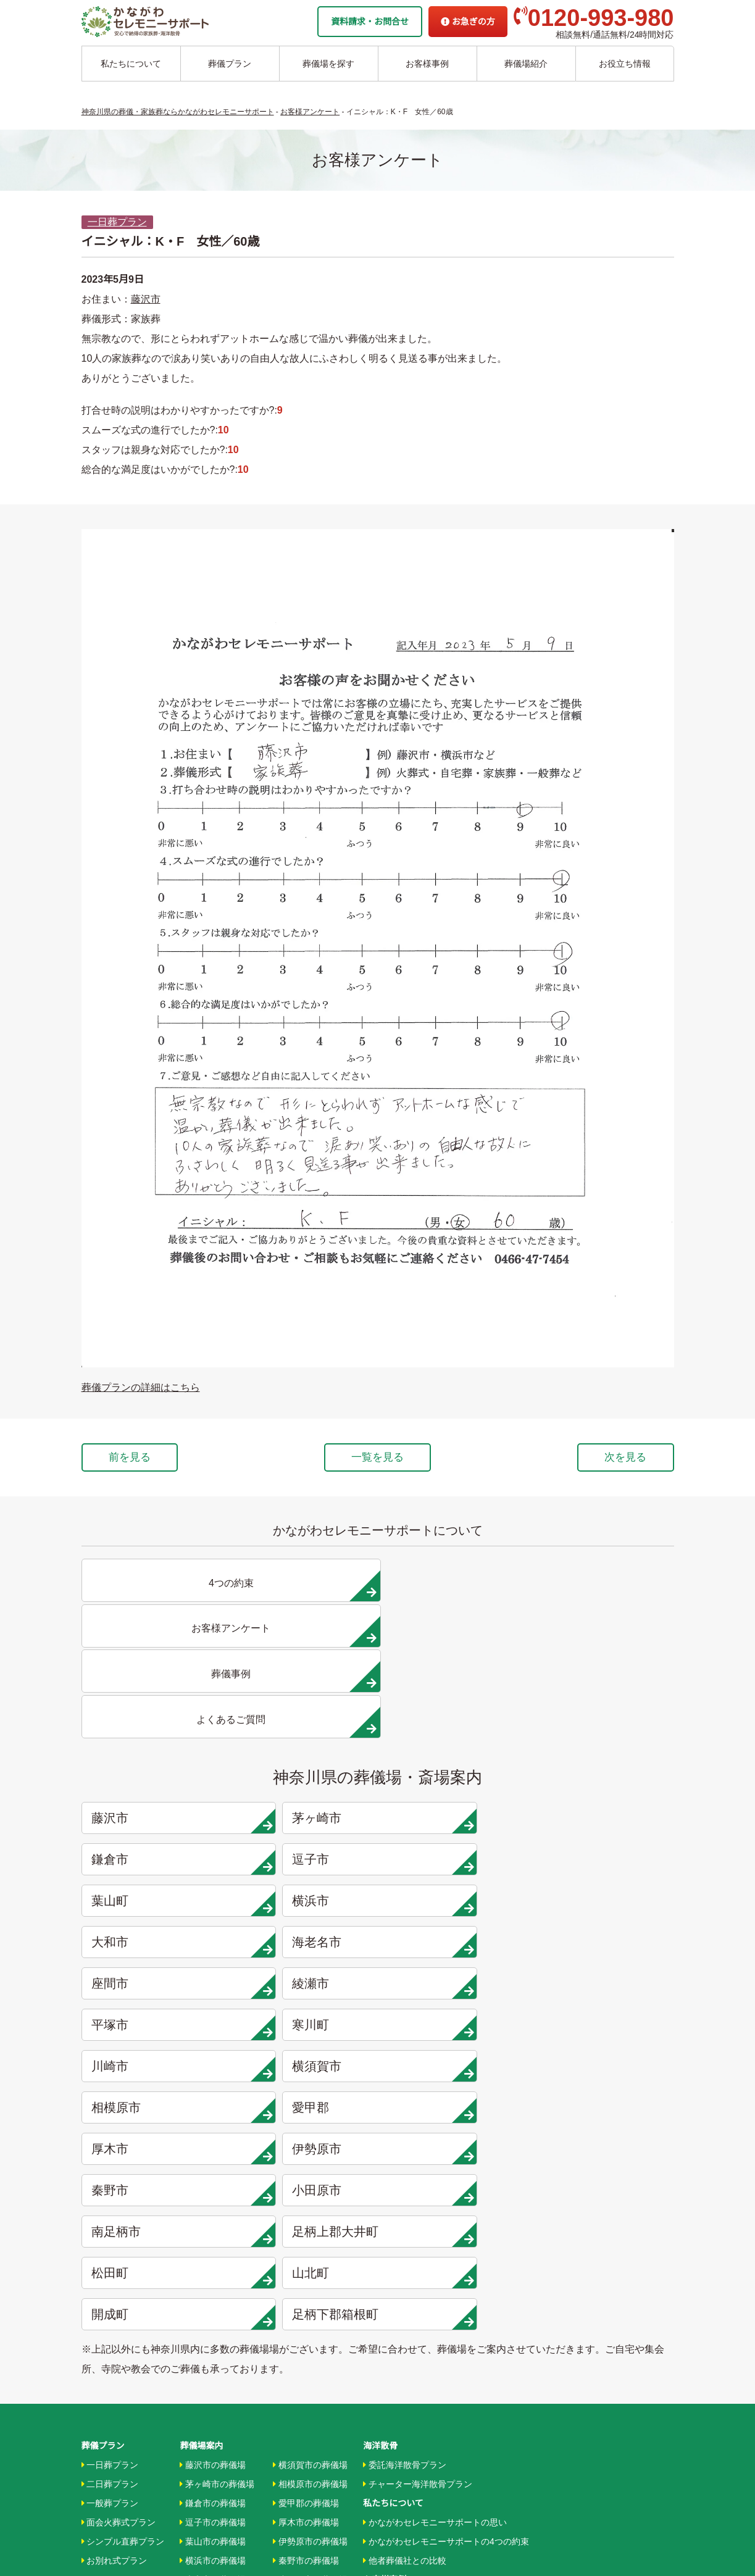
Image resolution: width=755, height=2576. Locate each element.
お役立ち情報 (625, 64)
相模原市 (456, 1812)
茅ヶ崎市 (306, 1688)
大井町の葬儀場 (306, 2234)
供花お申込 (384, 2477)
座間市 (156, 1770)
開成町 (156, 1936)
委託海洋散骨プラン (404, 2080)
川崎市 (156, 1812)
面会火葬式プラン (118, 2138)
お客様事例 (427, 64)
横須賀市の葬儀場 (310, 2080)
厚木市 (156, 1853)
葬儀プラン (229, 64)
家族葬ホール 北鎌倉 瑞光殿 (417, 2361)
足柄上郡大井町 (306, 1894)
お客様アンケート (400, 2253)
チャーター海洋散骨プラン (417, 2099)
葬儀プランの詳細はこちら (140, 1387)
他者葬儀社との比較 (404, 2177)
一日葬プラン (117, 222)
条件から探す (391, 2342)
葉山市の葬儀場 (213, 2157)
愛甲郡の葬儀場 (306, 2119)
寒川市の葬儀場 (213, 2291)
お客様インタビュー (404, 2215)
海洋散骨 (380, 2061)
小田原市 (605, 1853)
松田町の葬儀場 (306, 2253)
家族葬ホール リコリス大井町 (420, 2380)
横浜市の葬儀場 (213, 2177)
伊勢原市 (306, 1853)
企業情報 (380, 2400)
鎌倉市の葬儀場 (213, 2119)
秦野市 (456, 1853)
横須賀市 (306, 1812)
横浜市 (306, 1729)
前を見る (142, 1459)
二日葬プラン (110, 2099)
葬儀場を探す (328, 64)
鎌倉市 (456, 1688)
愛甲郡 (605, 1812)
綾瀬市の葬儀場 (213, 2253)
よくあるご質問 (393, 2438)
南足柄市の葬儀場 (310, 2215)
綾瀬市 (306, 1770)
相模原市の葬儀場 (310, 2099)
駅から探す (387, 2323)
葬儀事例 (383, 2234)
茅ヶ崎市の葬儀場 (217, 2099)
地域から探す (391, 2304)
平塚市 (456, 1770)
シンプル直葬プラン (123, 2157)
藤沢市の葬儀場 (213, 2080)
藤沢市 (146, 299)
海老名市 (605, 1729)
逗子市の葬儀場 (213, 2138)
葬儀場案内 (201, 2061)
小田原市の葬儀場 (310, 2196)
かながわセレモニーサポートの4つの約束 (446, 2157)
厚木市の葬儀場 (306, 2138)
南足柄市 (156, 1894)
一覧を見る (378, 1459)
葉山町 (156, 1729)
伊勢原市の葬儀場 (310, 2157)
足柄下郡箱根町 (306, 1936)
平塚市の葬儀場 (213, 2272)
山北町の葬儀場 (306, 2272)
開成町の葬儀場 (306, 2291)
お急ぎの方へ (389, 2419)
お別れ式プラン (114, 2177)
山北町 (605, 1894)
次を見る (613, 1459)
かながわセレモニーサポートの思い (435, 2138)
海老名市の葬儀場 (217, 2215)
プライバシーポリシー (406, 2457)
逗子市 (605, 1688)
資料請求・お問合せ (370, 22)
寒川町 (605, 1770)
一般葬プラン (110, 2119)
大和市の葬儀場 (213, 2196)
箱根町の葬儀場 (306, 2310)
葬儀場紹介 (526, 64)
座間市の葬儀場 (213, 2234)
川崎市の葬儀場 (213, 2310)
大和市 (456, 1729)
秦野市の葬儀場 (306, 2177)
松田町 (456, 1894)
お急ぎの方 (468, 22)
